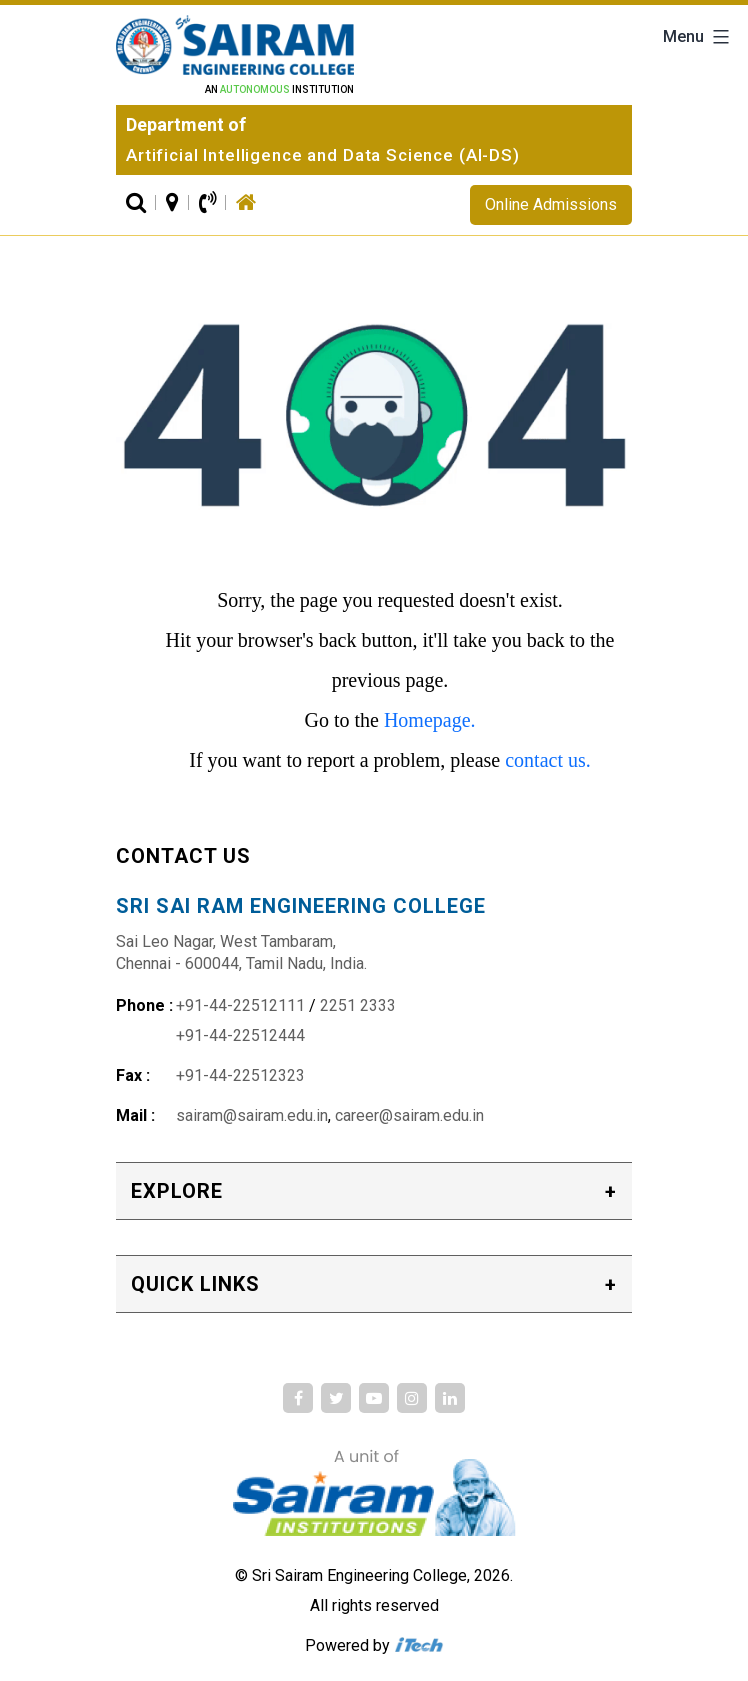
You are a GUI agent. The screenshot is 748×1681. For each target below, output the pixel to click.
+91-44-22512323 (240, 1075)
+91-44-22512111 (240, 1005)
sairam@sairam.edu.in (252, 1115)
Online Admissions (551, 204)
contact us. (548, 760)
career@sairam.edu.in (409, 1115)
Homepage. (430, 720)
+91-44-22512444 (240, 1035)
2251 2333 (358, 1005)
